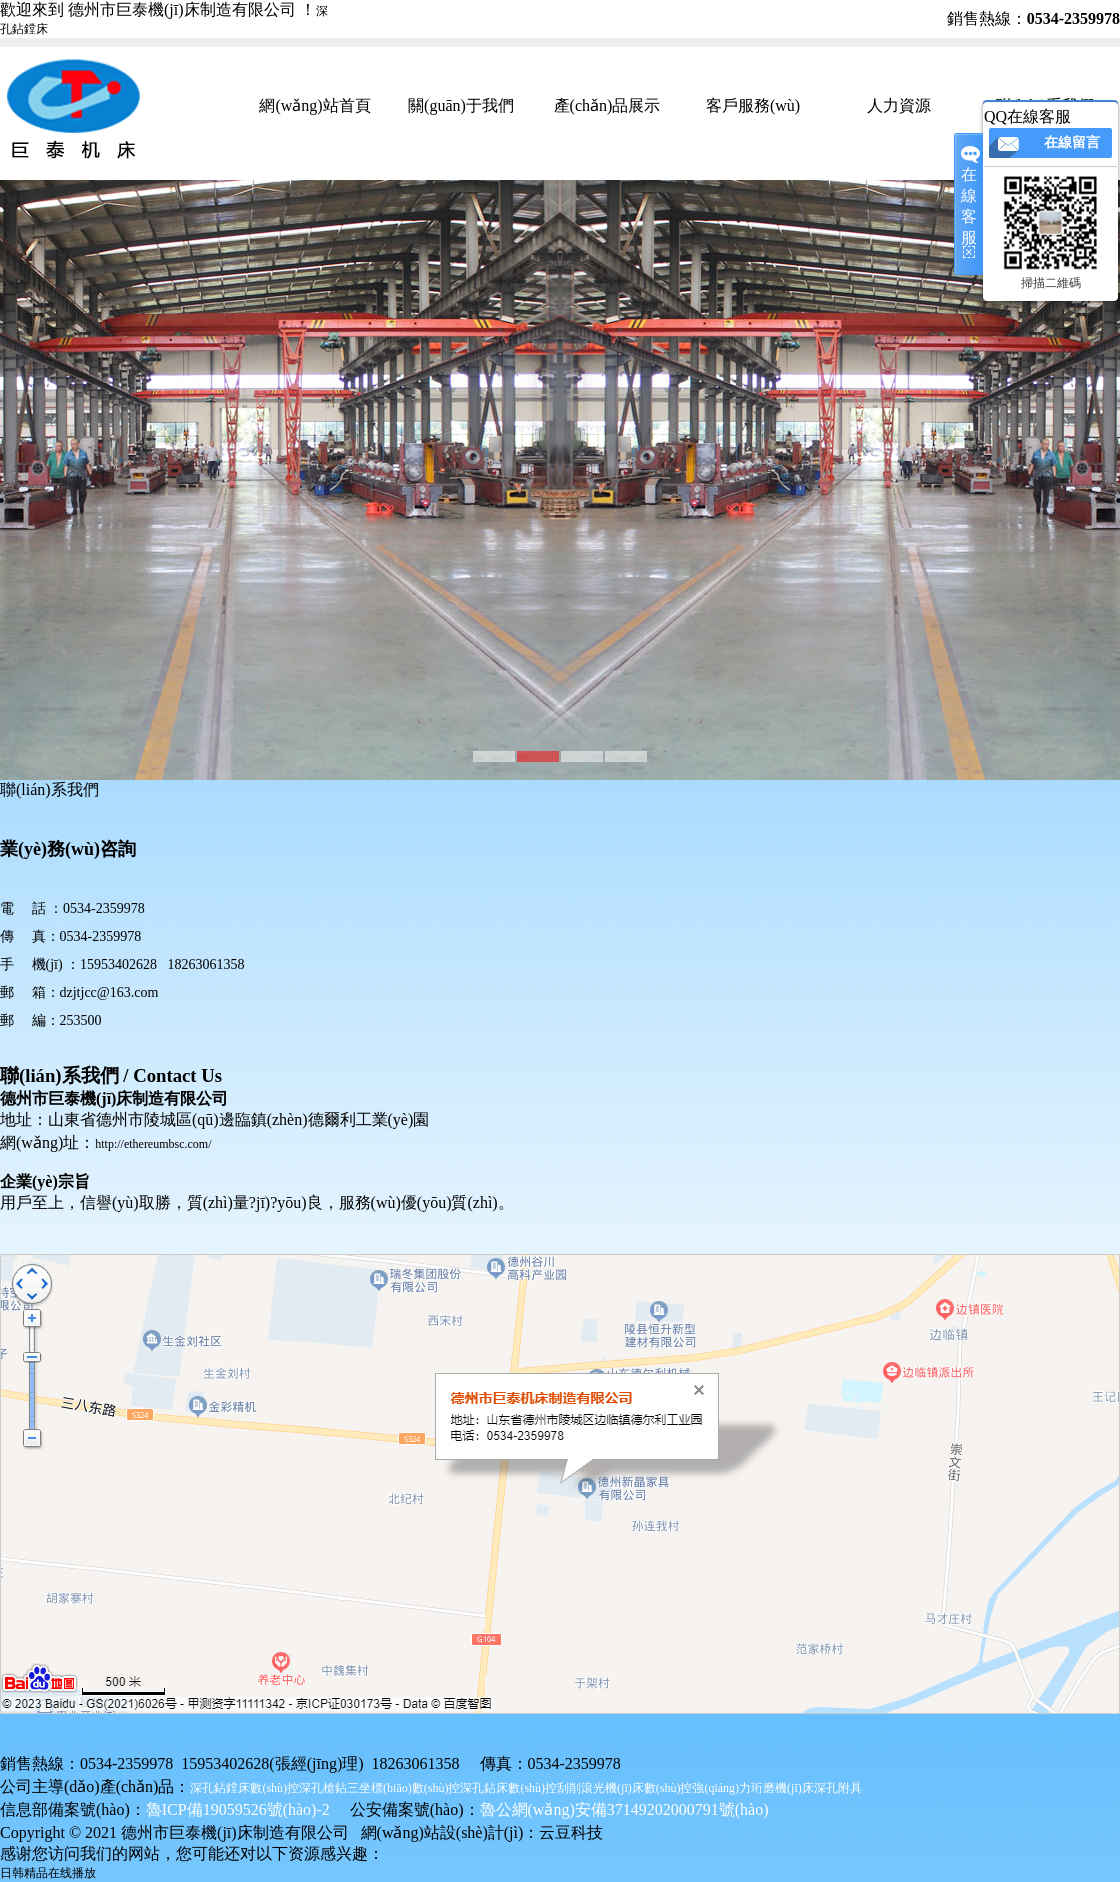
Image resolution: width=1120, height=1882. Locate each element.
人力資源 (899, 105)
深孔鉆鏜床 (220, 1788)
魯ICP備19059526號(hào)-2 (238, 1809)
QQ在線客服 (1027, 116)
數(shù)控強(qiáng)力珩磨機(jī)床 (729, 1788)
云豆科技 (571, 1832)
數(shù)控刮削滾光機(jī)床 (575, 1788)
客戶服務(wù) (753, 105)
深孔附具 (838, 1788)
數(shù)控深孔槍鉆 (298, 1788)
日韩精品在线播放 (48, 1873)
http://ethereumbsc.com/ (153, 1144)
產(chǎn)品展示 (607, 105)
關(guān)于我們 (461, 105)
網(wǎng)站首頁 (314, 105)
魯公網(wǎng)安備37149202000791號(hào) (624, 1809)
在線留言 (1072, 142)
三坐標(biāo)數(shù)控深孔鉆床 (427, 1788)
